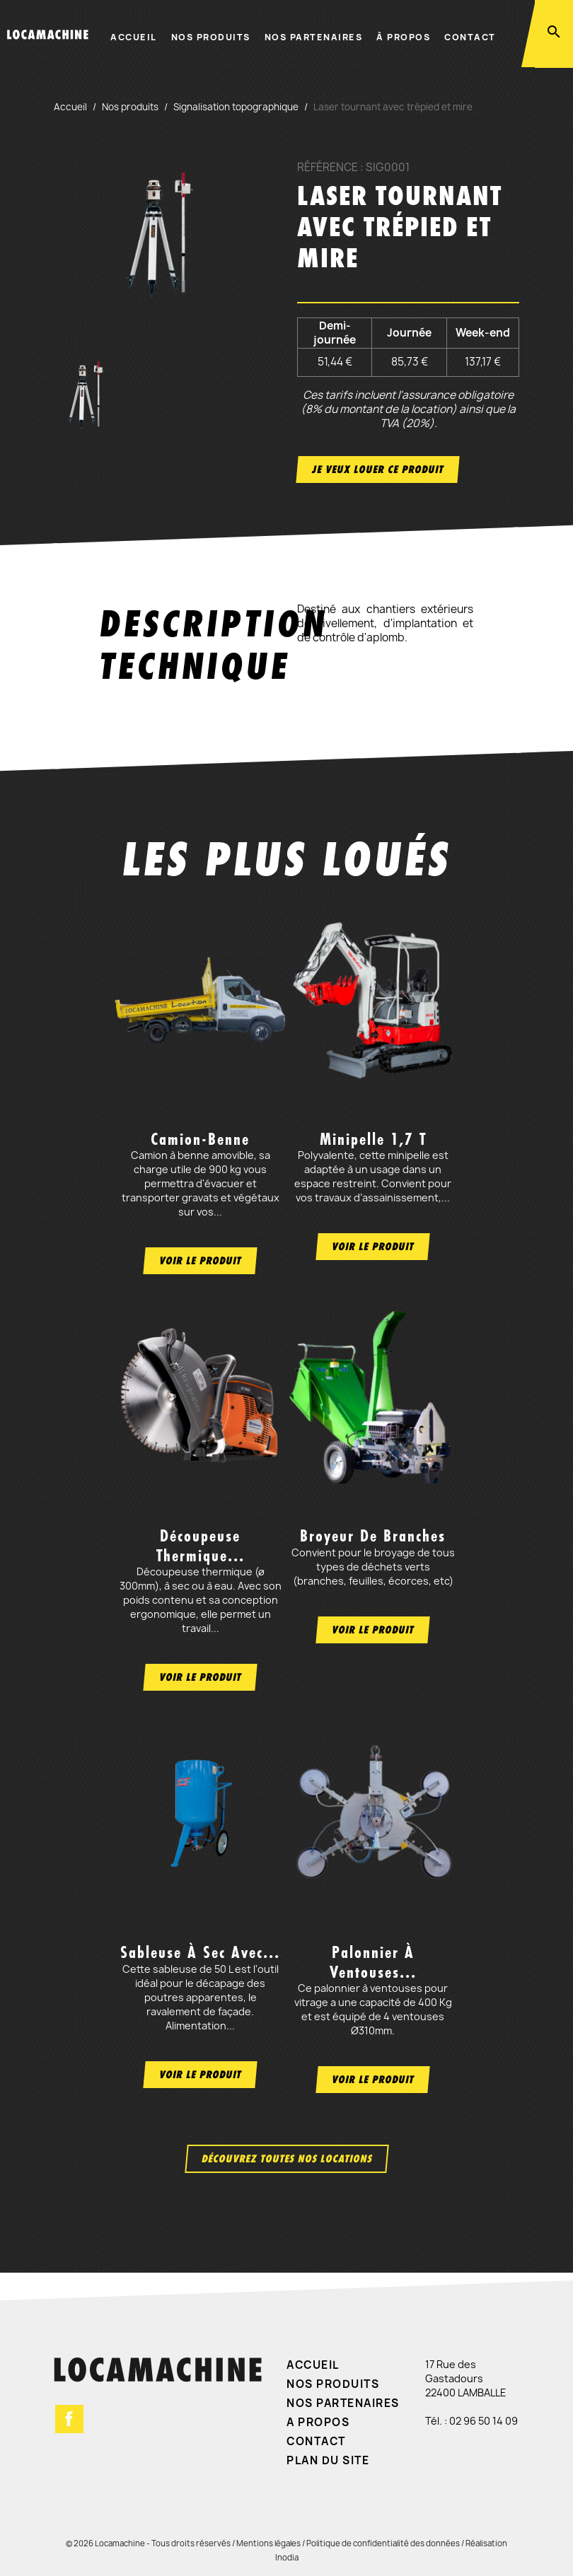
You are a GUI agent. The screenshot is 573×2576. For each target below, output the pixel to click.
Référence (327, 168)
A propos (317, 2422)
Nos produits (210, 37)
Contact (470, 37)
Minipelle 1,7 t (373, 1139)
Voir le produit (200, 1260)
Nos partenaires (314, 37)
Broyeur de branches (373, 1536)
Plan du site (327, 2460)
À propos (403, 37)
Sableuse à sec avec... (200, 1952)
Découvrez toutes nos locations (287, 2158)
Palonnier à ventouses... (373, 1961)
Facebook (69, 2419)
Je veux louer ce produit (377, 469)
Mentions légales (268, 2543)
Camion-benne (200, 1139)
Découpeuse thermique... (200, 1545)
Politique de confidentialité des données (383, 2543)
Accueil (133, 37)
